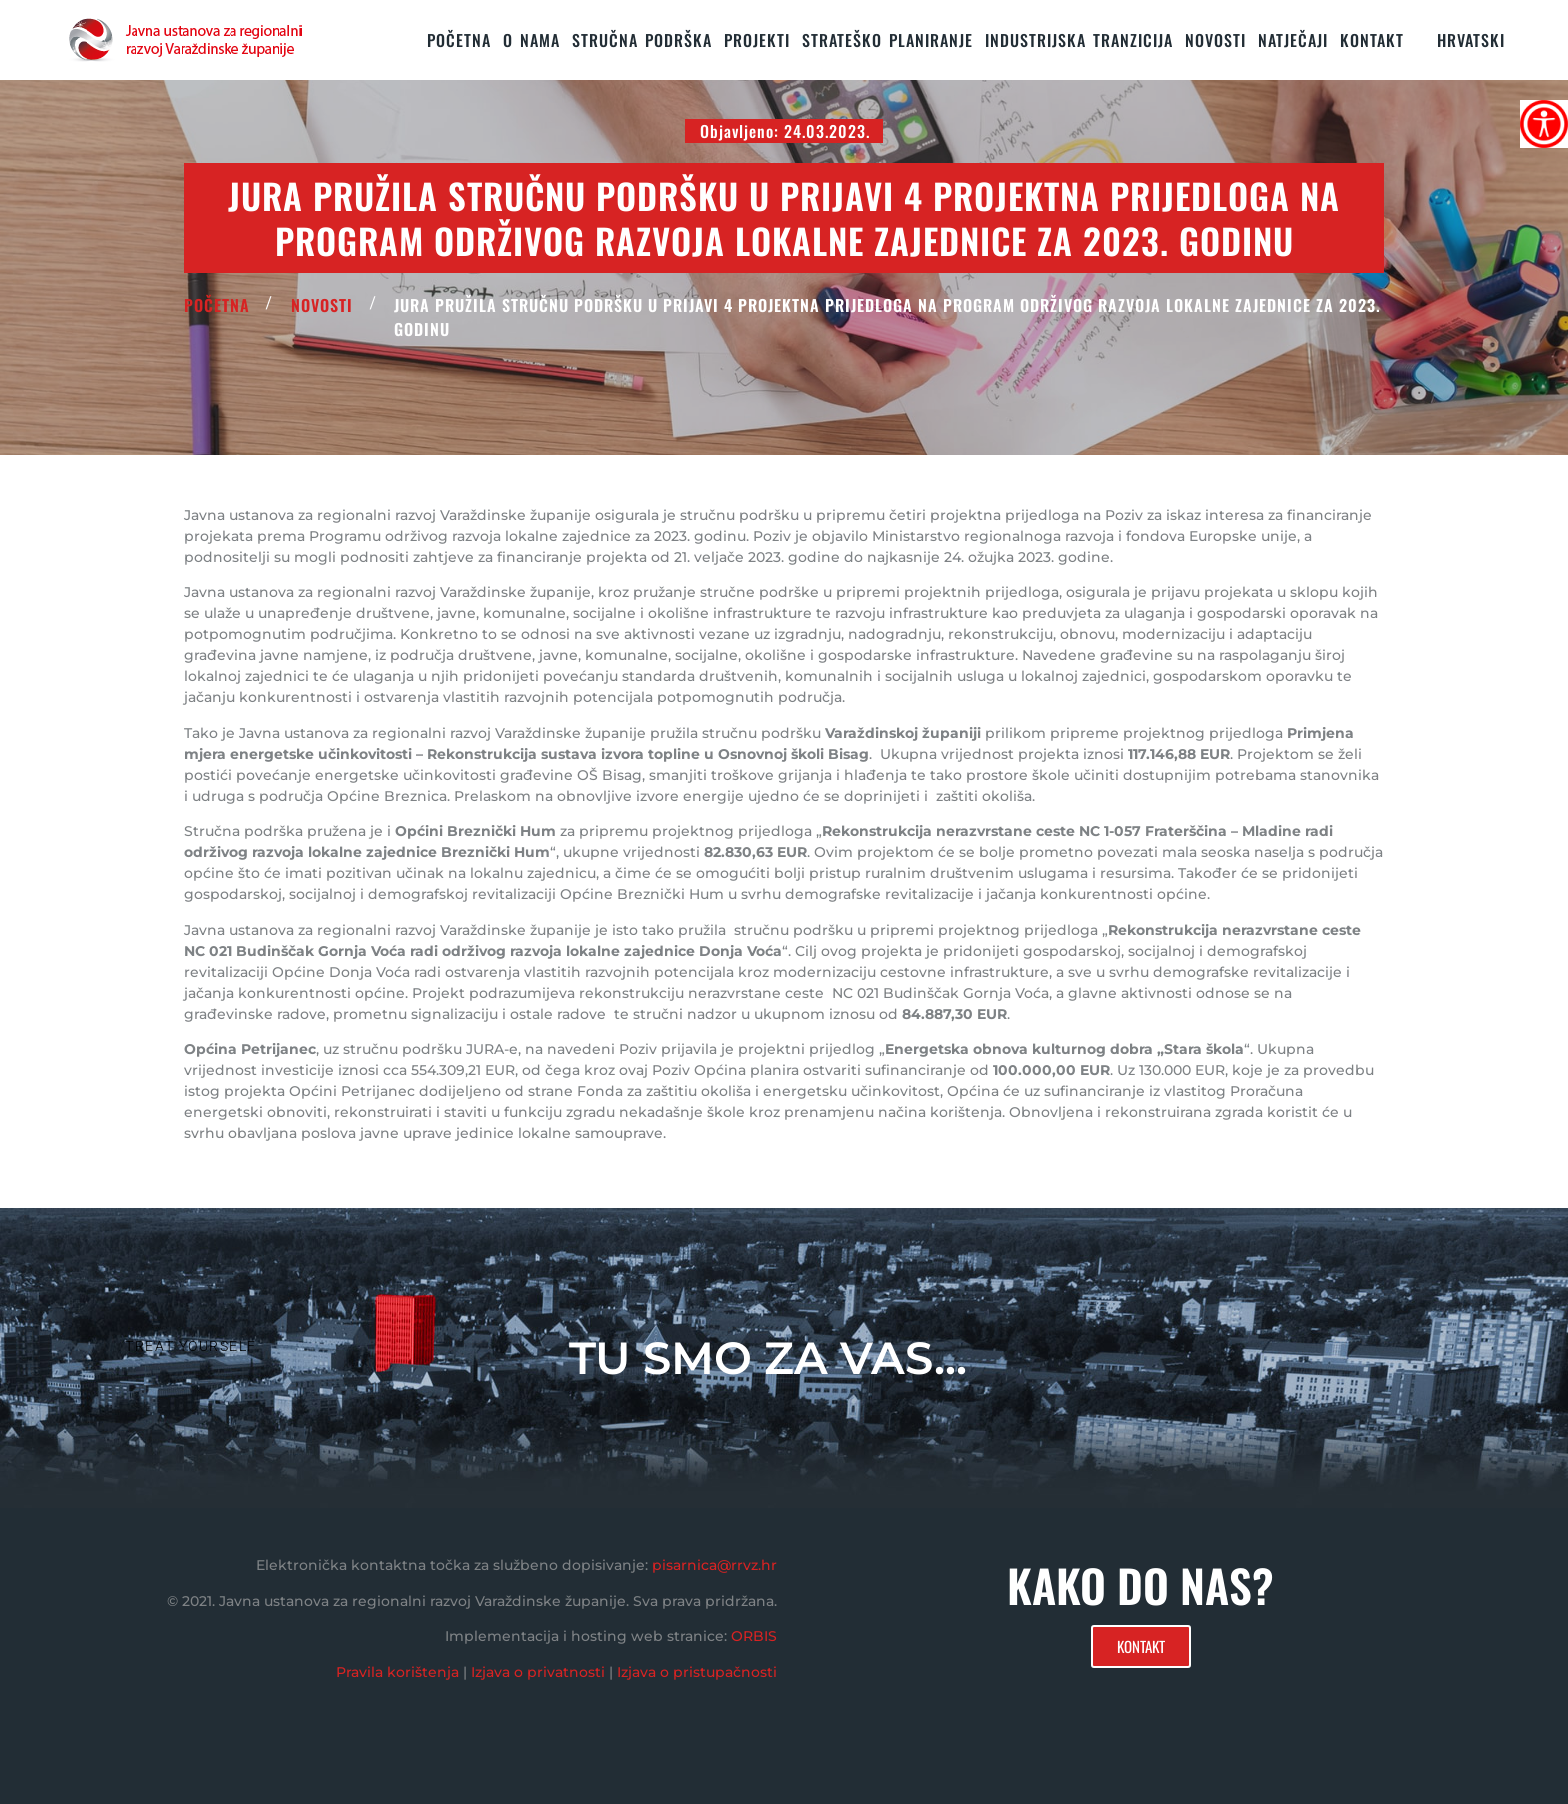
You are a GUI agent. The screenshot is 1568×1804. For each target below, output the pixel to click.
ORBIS (754, 1636)
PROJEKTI (757, 40)
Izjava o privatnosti (538, 1672)
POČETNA (217, 305)
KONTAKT (1372, 40)
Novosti (1215, 40)
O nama (531, 40)
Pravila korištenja (397, 1672)
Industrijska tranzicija (1079, 40)
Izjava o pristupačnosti (697, 1672)
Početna (459, 40)
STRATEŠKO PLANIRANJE (887, 40)
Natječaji (1293, 40)
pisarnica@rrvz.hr (714, 1565)
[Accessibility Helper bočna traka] (1544, 124)
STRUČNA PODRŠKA (642, 40)
